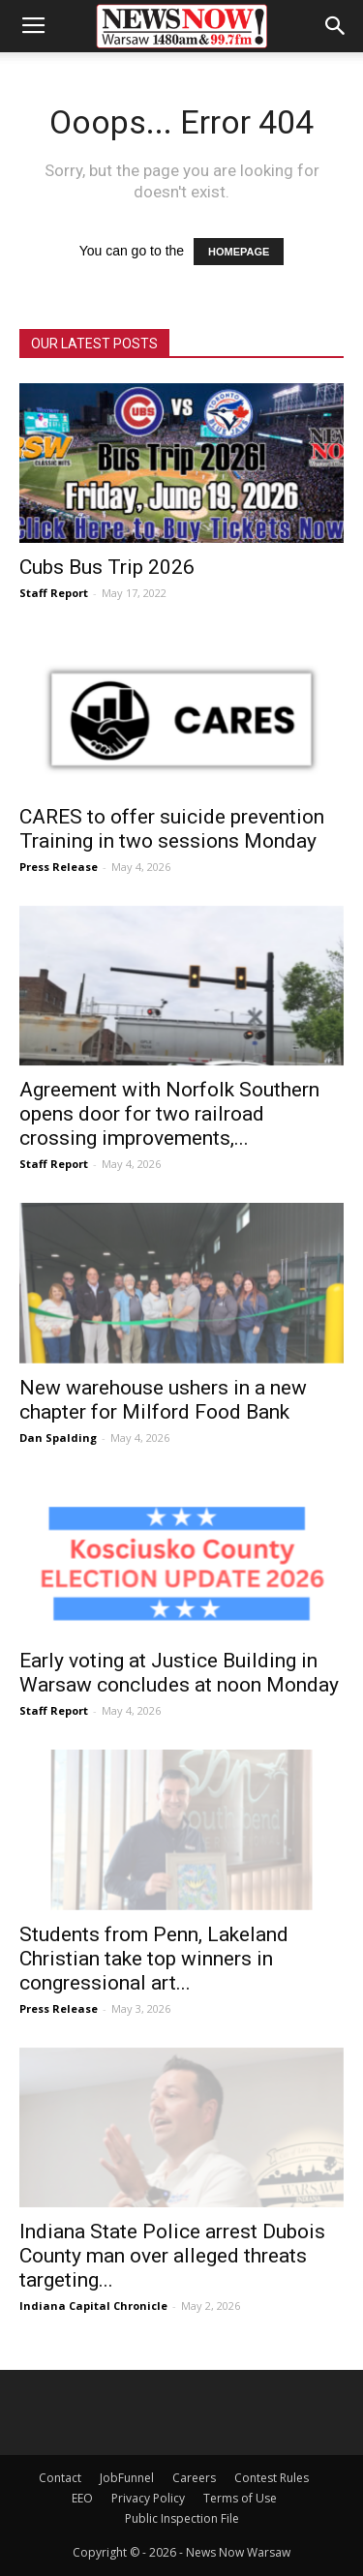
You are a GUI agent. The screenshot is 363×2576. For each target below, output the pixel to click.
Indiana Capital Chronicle (93, 2305)
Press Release (58, 866)
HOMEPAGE (238, 251)
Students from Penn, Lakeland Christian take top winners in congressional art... (153, 1958)
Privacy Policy (148, 2498)
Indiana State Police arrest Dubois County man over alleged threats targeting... (172, 2255)
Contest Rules (271, 2478)
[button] (336, 26)
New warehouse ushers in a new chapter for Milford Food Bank (163, 1399)
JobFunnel (127, 2478)
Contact (60, 2478)
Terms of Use (240, 2498)
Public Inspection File (182, 2518)
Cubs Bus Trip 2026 (107, 567)
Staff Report (53, 592)
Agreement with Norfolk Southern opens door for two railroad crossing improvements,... (169, 1114)
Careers (194, 2478)
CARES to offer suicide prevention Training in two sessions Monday (171, 829)
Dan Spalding (58, 1437)
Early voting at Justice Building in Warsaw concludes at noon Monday (179, 1672)
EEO (82, 2498)
